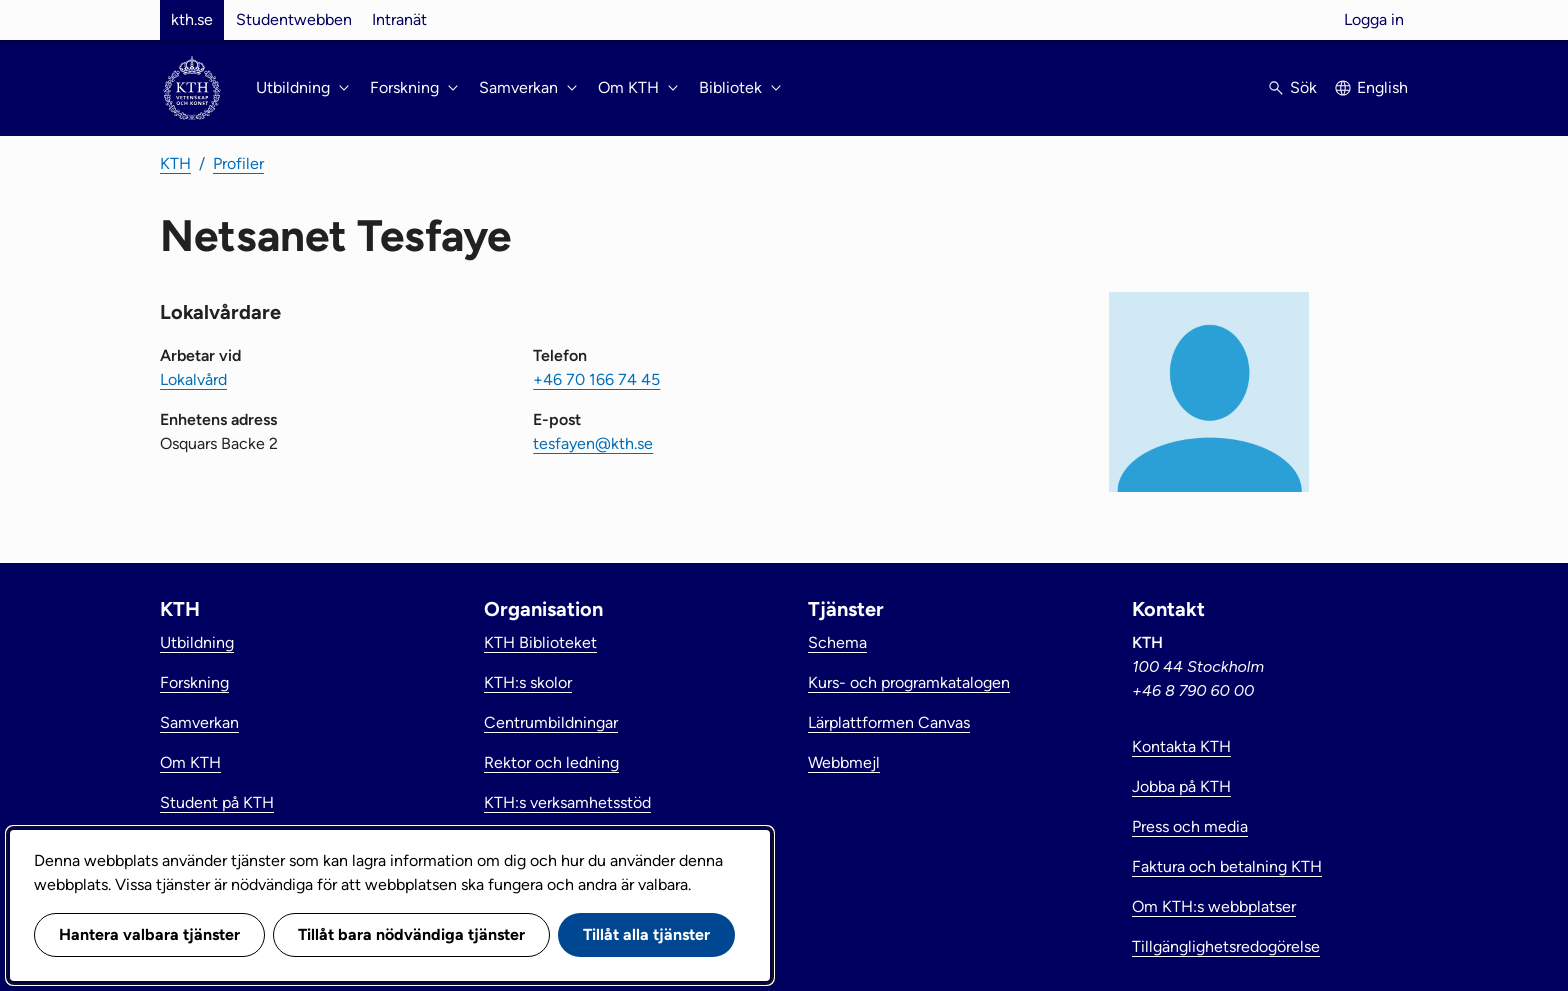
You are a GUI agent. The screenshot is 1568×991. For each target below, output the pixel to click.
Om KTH (190, 762)
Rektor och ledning (551, 762)
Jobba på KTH (1181, 786)
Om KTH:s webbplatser (1214, 906)
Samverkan (199, 722)
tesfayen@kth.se (593, 443)
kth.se (192, 19)
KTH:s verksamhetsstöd (567, 802)
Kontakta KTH (1181, 746)
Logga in (1374, 19)
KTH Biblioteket (540, 642)
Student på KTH (217, 802)
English (1382, 87)
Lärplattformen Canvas (889, 722)
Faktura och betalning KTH (1227, 866)
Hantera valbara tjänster (149, 934)
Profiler (238, 163)
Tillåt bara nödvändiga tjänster (411, 934)
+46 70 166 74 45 (596, 379)
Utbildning (197, 642)
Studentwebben (294, 19)
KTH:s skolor (528, 682)
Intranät (399, 19)
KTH (175, 163)
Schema (837, 642)
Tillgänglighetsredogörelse (1226, 946)
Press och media (1190, 826)
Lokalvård (193, 379)
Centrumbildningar (551, 722)
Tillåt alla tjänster (646, 934)
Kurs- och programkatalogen (909, 682)
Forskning (194, 682)
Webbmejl (844, 762)
